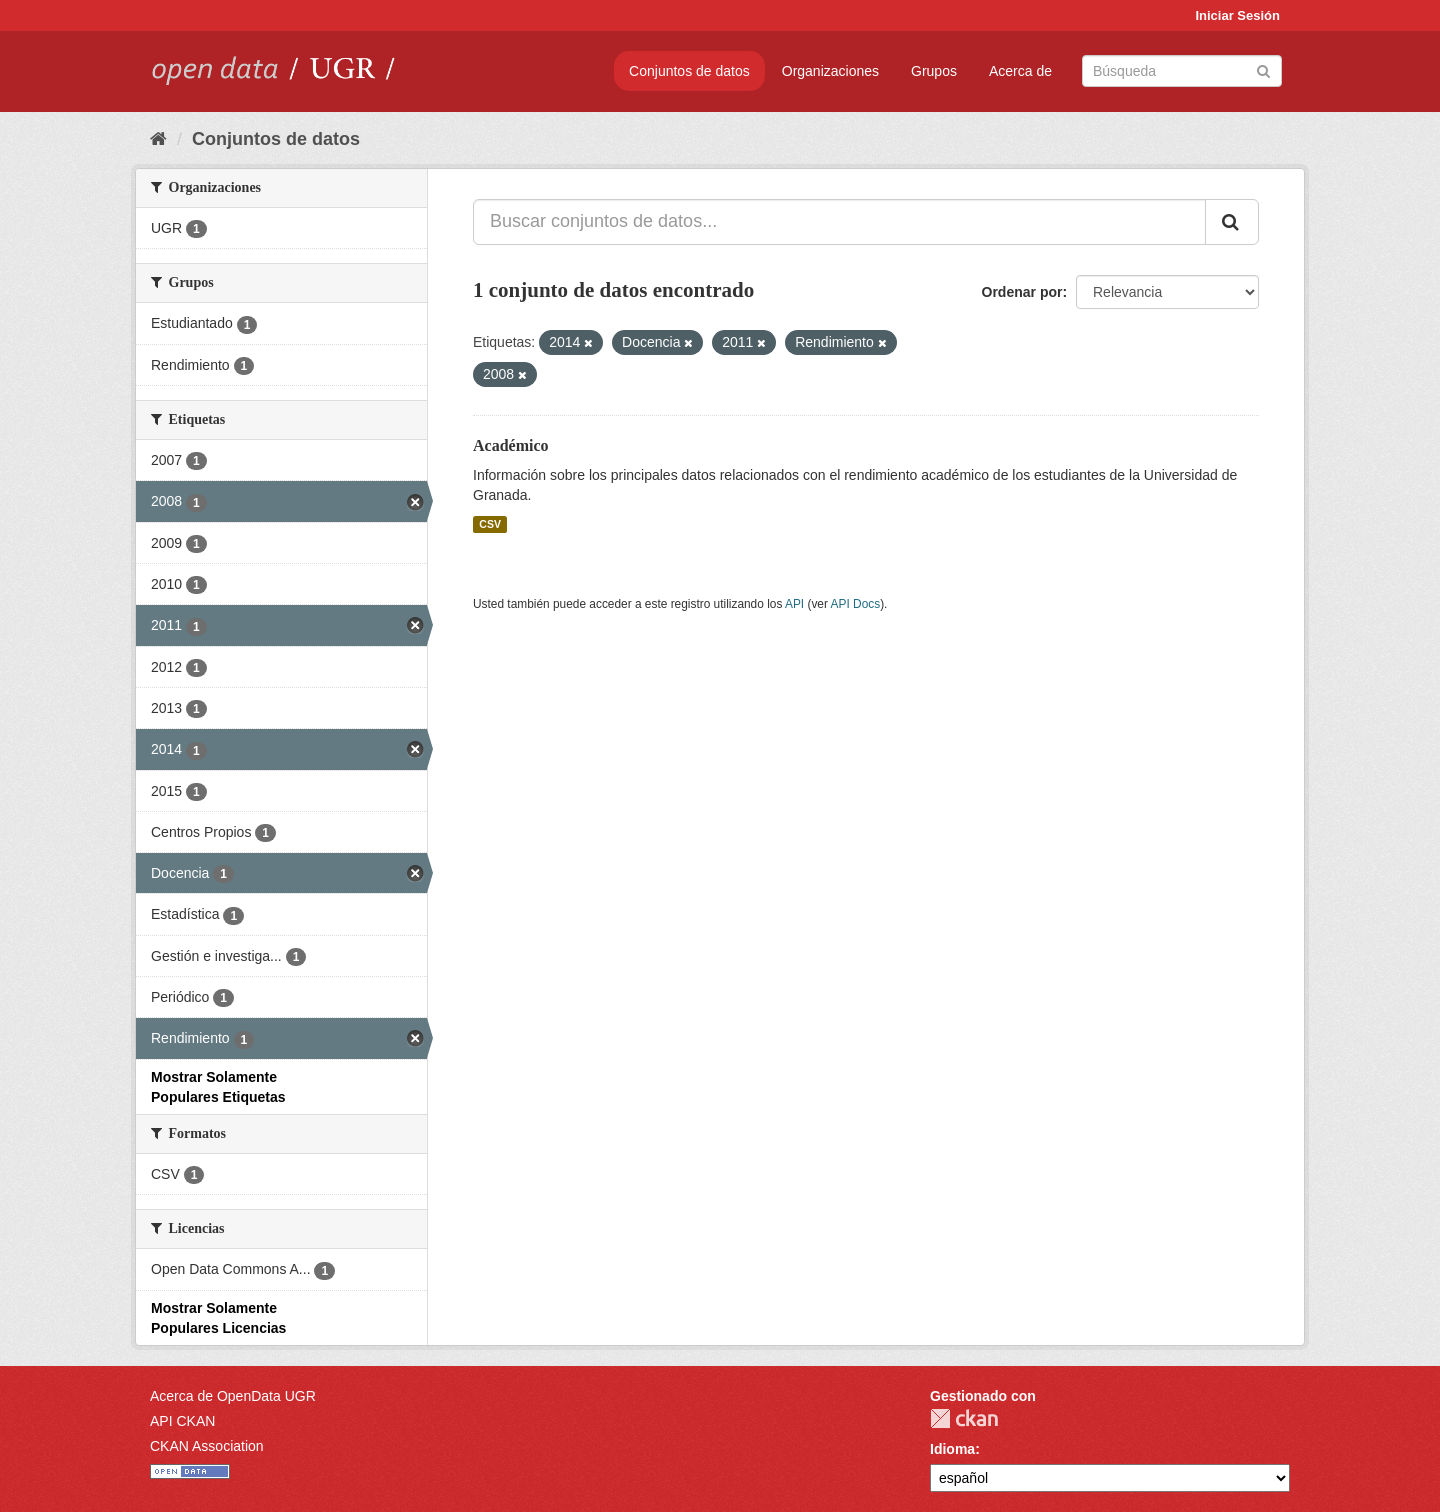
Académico (511, 445)
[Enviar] (1263, 69)
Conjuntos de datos (689, 71)
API (794, 604)
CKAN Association (207, 1446)
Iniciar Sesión (1237, 15)
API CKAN (182, 1421)
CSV (490, 524)
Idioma (952, 1449)
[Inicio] (158, 139)
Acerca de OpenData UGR (233, 1396)
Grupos (934, 71)
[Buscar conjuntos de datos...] (839, 222)
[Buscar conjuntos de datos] (1182, 71)
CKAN (964, 1418)
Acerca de (1020, 71)
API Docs (856, 604)
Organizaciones (830, 71)
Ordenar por (1022, 292)
